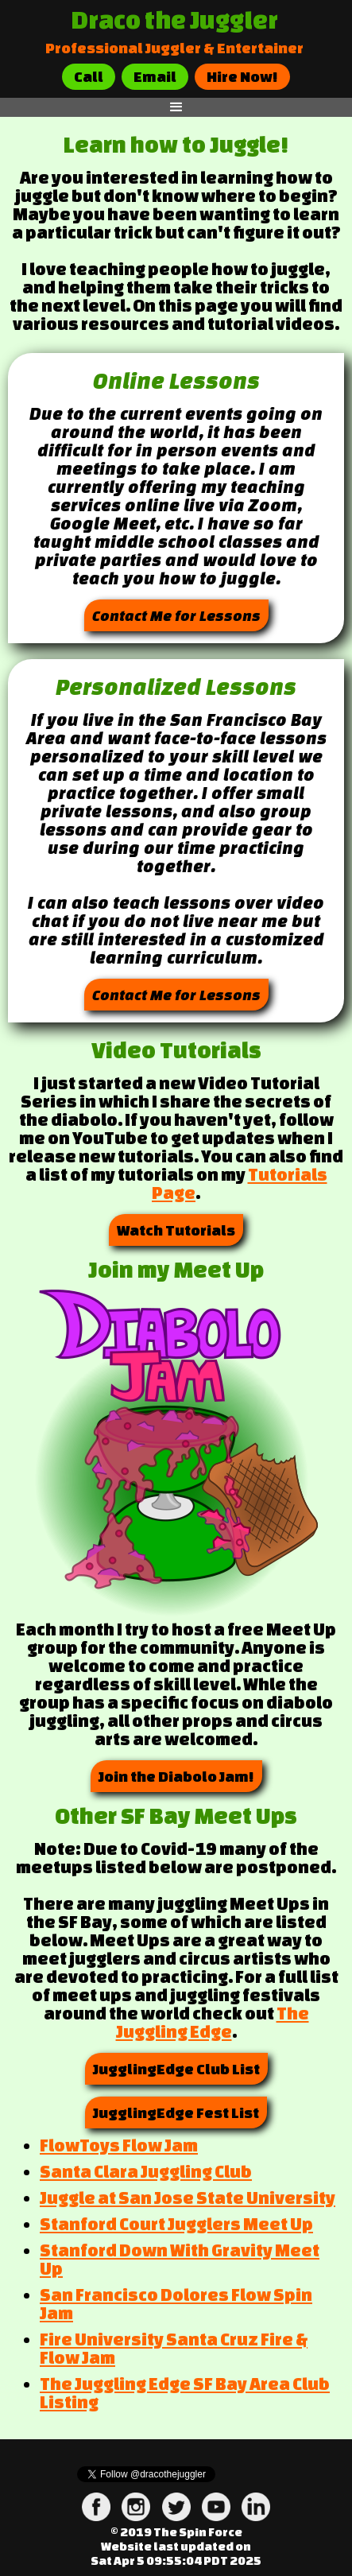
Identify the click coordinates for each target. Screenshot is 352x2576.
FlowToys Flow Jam (119, 2145)
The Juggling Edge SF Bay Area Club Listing (185, 2392)
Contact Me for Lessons (176, 615)
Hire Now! (242, 76)
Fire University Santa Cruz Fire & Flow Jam (174, 2348)
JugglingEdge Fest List (176, 2112)
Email (154, 76)
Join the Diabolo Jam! (176, 1776)
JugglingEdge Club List (176, 2068)
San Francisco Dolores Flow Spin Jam (176, 2303)
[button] (176, 107)
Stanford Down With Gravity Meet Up (179, 2259)
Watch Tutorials (176, 1230)
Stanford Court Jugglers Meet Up (176, 2223)
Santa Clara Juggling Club (146, 2171)
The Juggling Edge (212, 2022)
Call (88, 76)
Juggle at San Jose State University (187, 2197)
